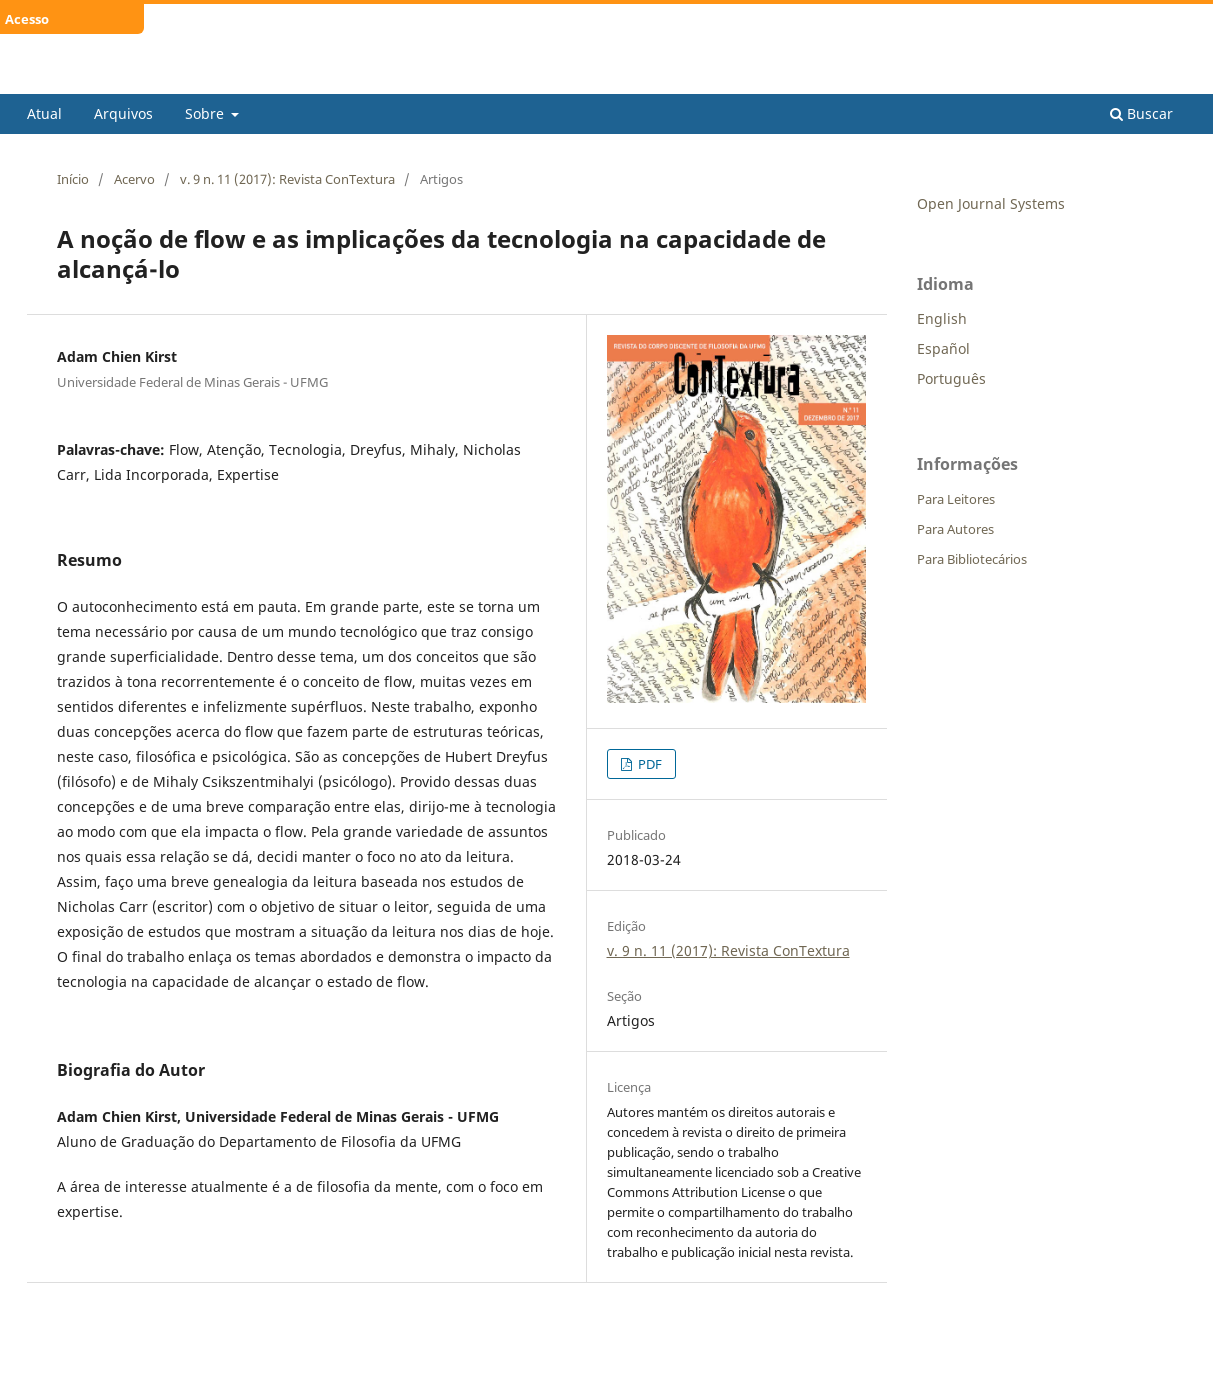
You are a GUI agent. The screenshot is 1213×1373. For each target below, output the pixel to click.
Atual (44, 113)
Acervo (134, 179)
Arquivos (123, 113)
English (942, 318)
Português (951, 378)
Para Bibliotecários (972, 559)
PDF (648, 764)
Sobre (206, 113)
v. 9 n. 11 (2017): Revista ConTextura (287, 179)
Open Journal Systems (991, 203)
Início (73, 179)
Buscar (1141, 113)
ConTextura (96, 78)
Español (943, 348)
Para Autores (955, 529)
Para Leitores (956, 499)
